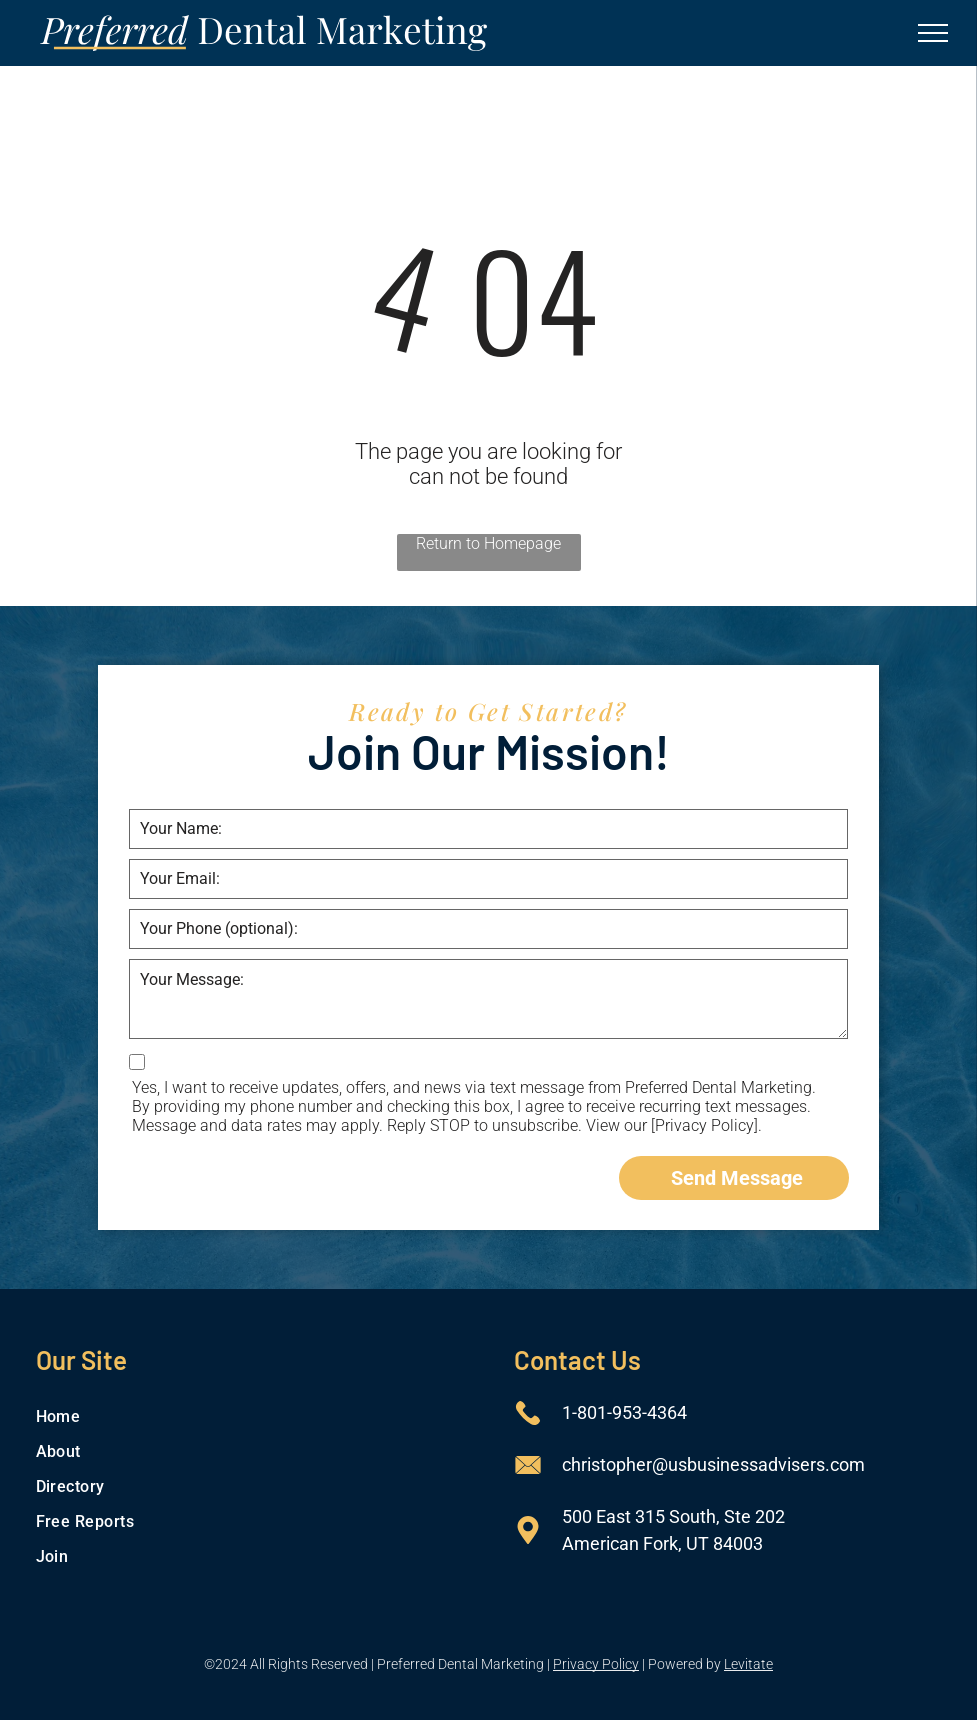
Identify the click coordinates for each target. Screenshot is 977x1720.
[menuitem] (250, 1416)
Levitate (748, 1664)
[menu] (933, 33)
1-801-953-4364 (624, 1412)
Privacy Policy (596, 1664)
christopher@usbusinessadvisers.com (713, 1464)
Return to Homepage (488, 543)
